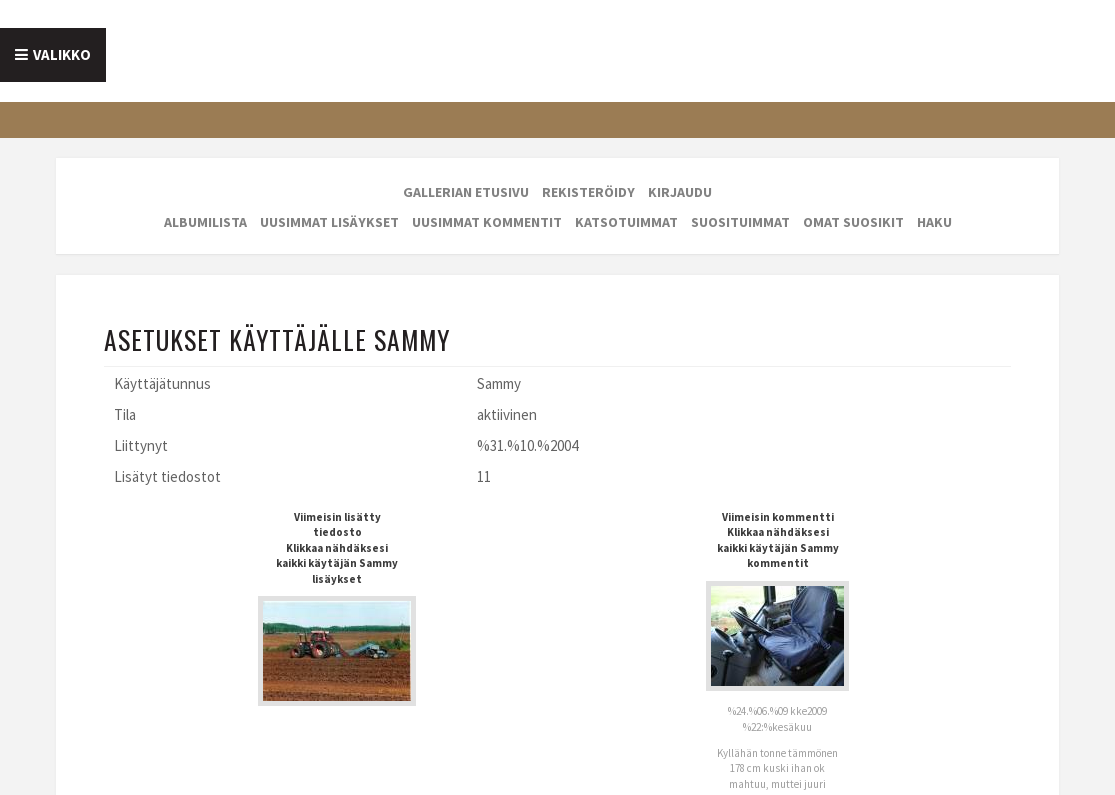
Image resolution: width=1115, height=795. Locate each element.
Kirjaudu (680, 192)
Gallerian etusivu (466, 192)
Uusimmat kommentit (487, 222)
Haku (934, 222)
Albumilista (205, 222)
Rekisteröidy (588, 192)
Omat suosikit (853, 222)
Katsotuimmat (626, 222)
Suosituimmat (740, 222)
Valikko (62, 54)
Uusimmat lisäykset (329, 222)
